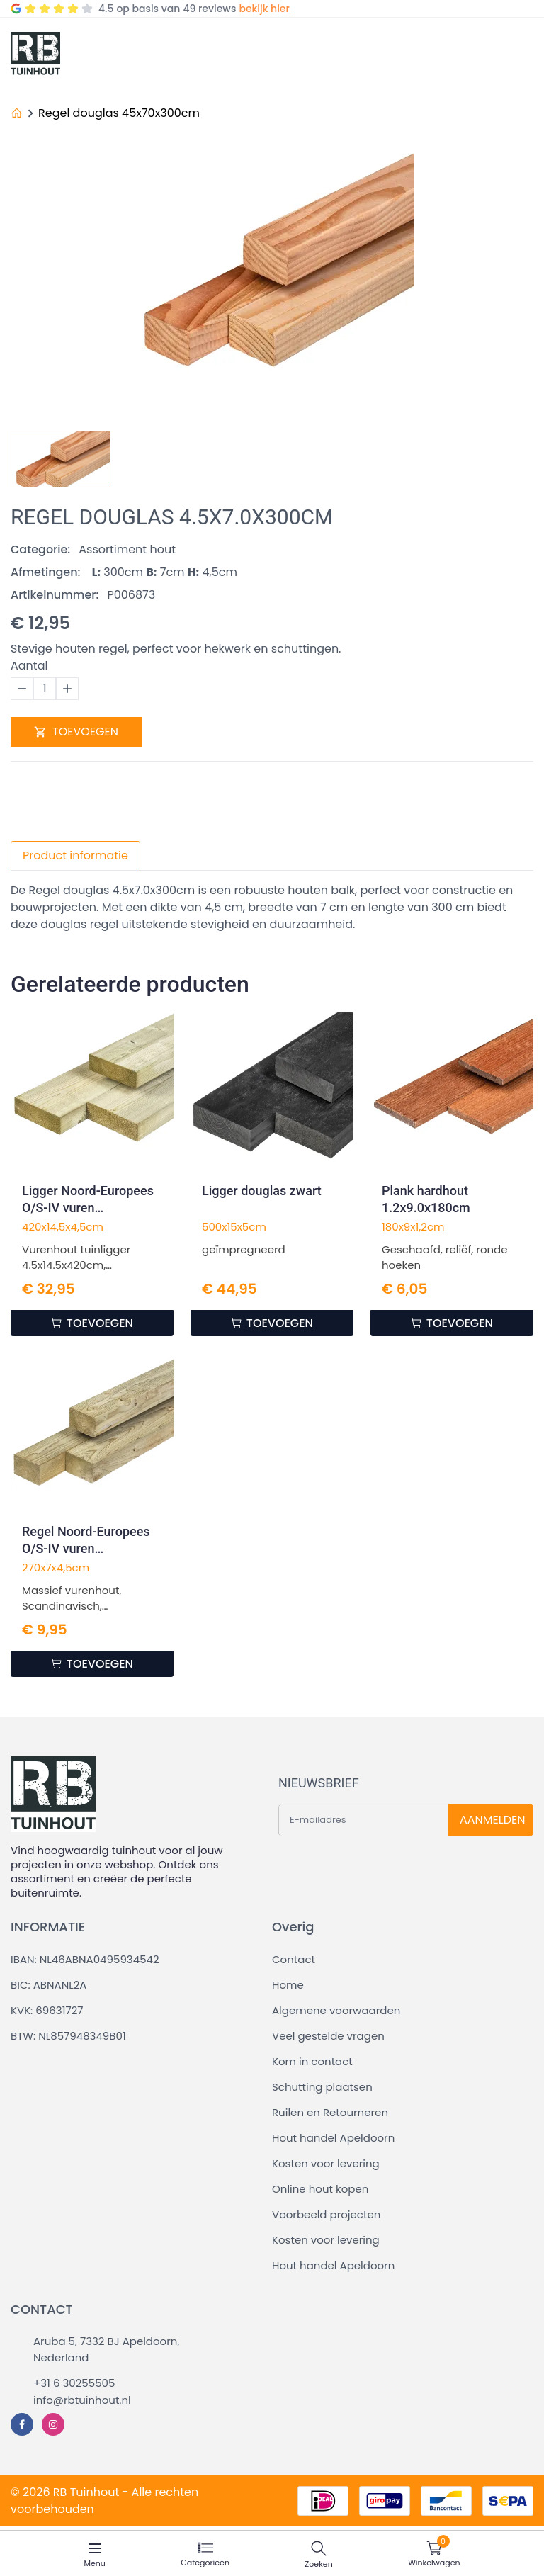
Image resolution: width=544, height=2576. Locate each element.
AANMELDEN (492, 1820)
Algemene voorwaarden (336, 2010)
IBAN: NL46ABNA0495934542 (85, 1959)
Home (288, 1984)
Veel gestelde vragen (328, 2035)
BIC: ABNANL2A (48, 1984)
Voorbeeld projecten (326, 2214)
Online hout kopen (320, 2188)
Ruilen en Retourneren (330, 2112)
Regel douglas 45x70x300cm (119, 113)
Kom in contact (312, 2061)
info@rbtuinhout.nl (82, 2400)
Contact (293, 1959)
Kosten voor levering (326, 2163)
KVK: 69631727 (47, 2010)
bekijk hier (264, 8)
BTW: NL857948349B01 (68, 2035)
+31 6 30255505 (74, 2383)
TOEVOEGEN (76, 731)
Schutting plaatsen (322, 2086)
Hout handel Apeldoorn (333, 2137)
